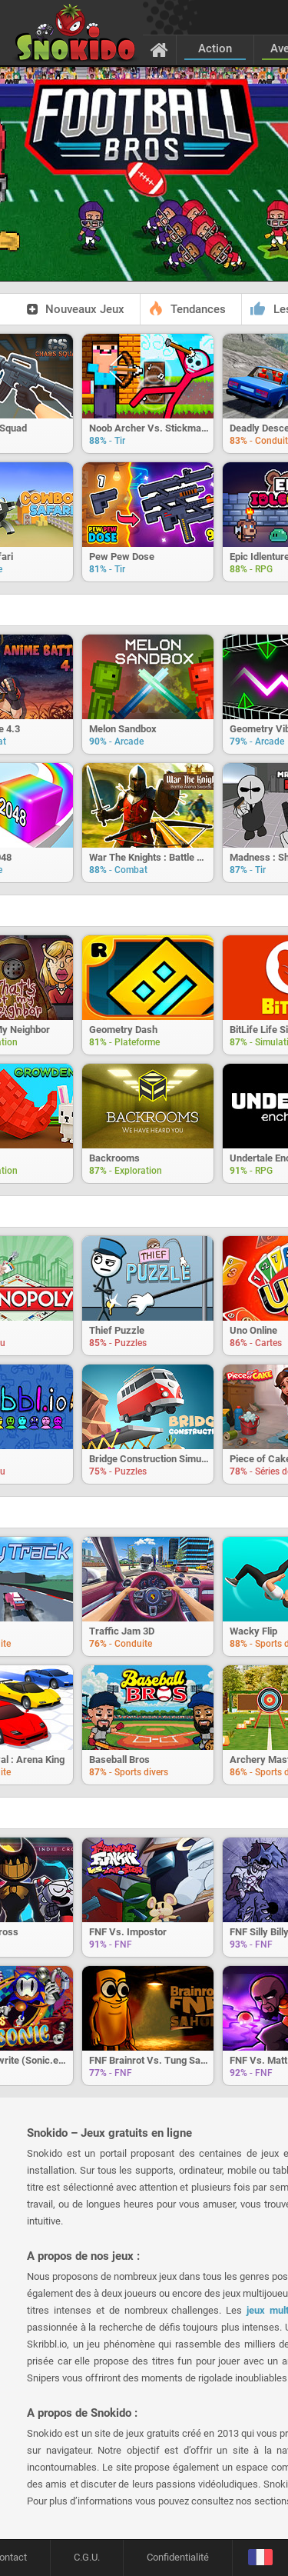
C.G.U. (87, 2557)
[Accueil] (159, 49)
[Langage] (260, 2558)
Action (215, 48)
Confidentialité (178, 2557)
